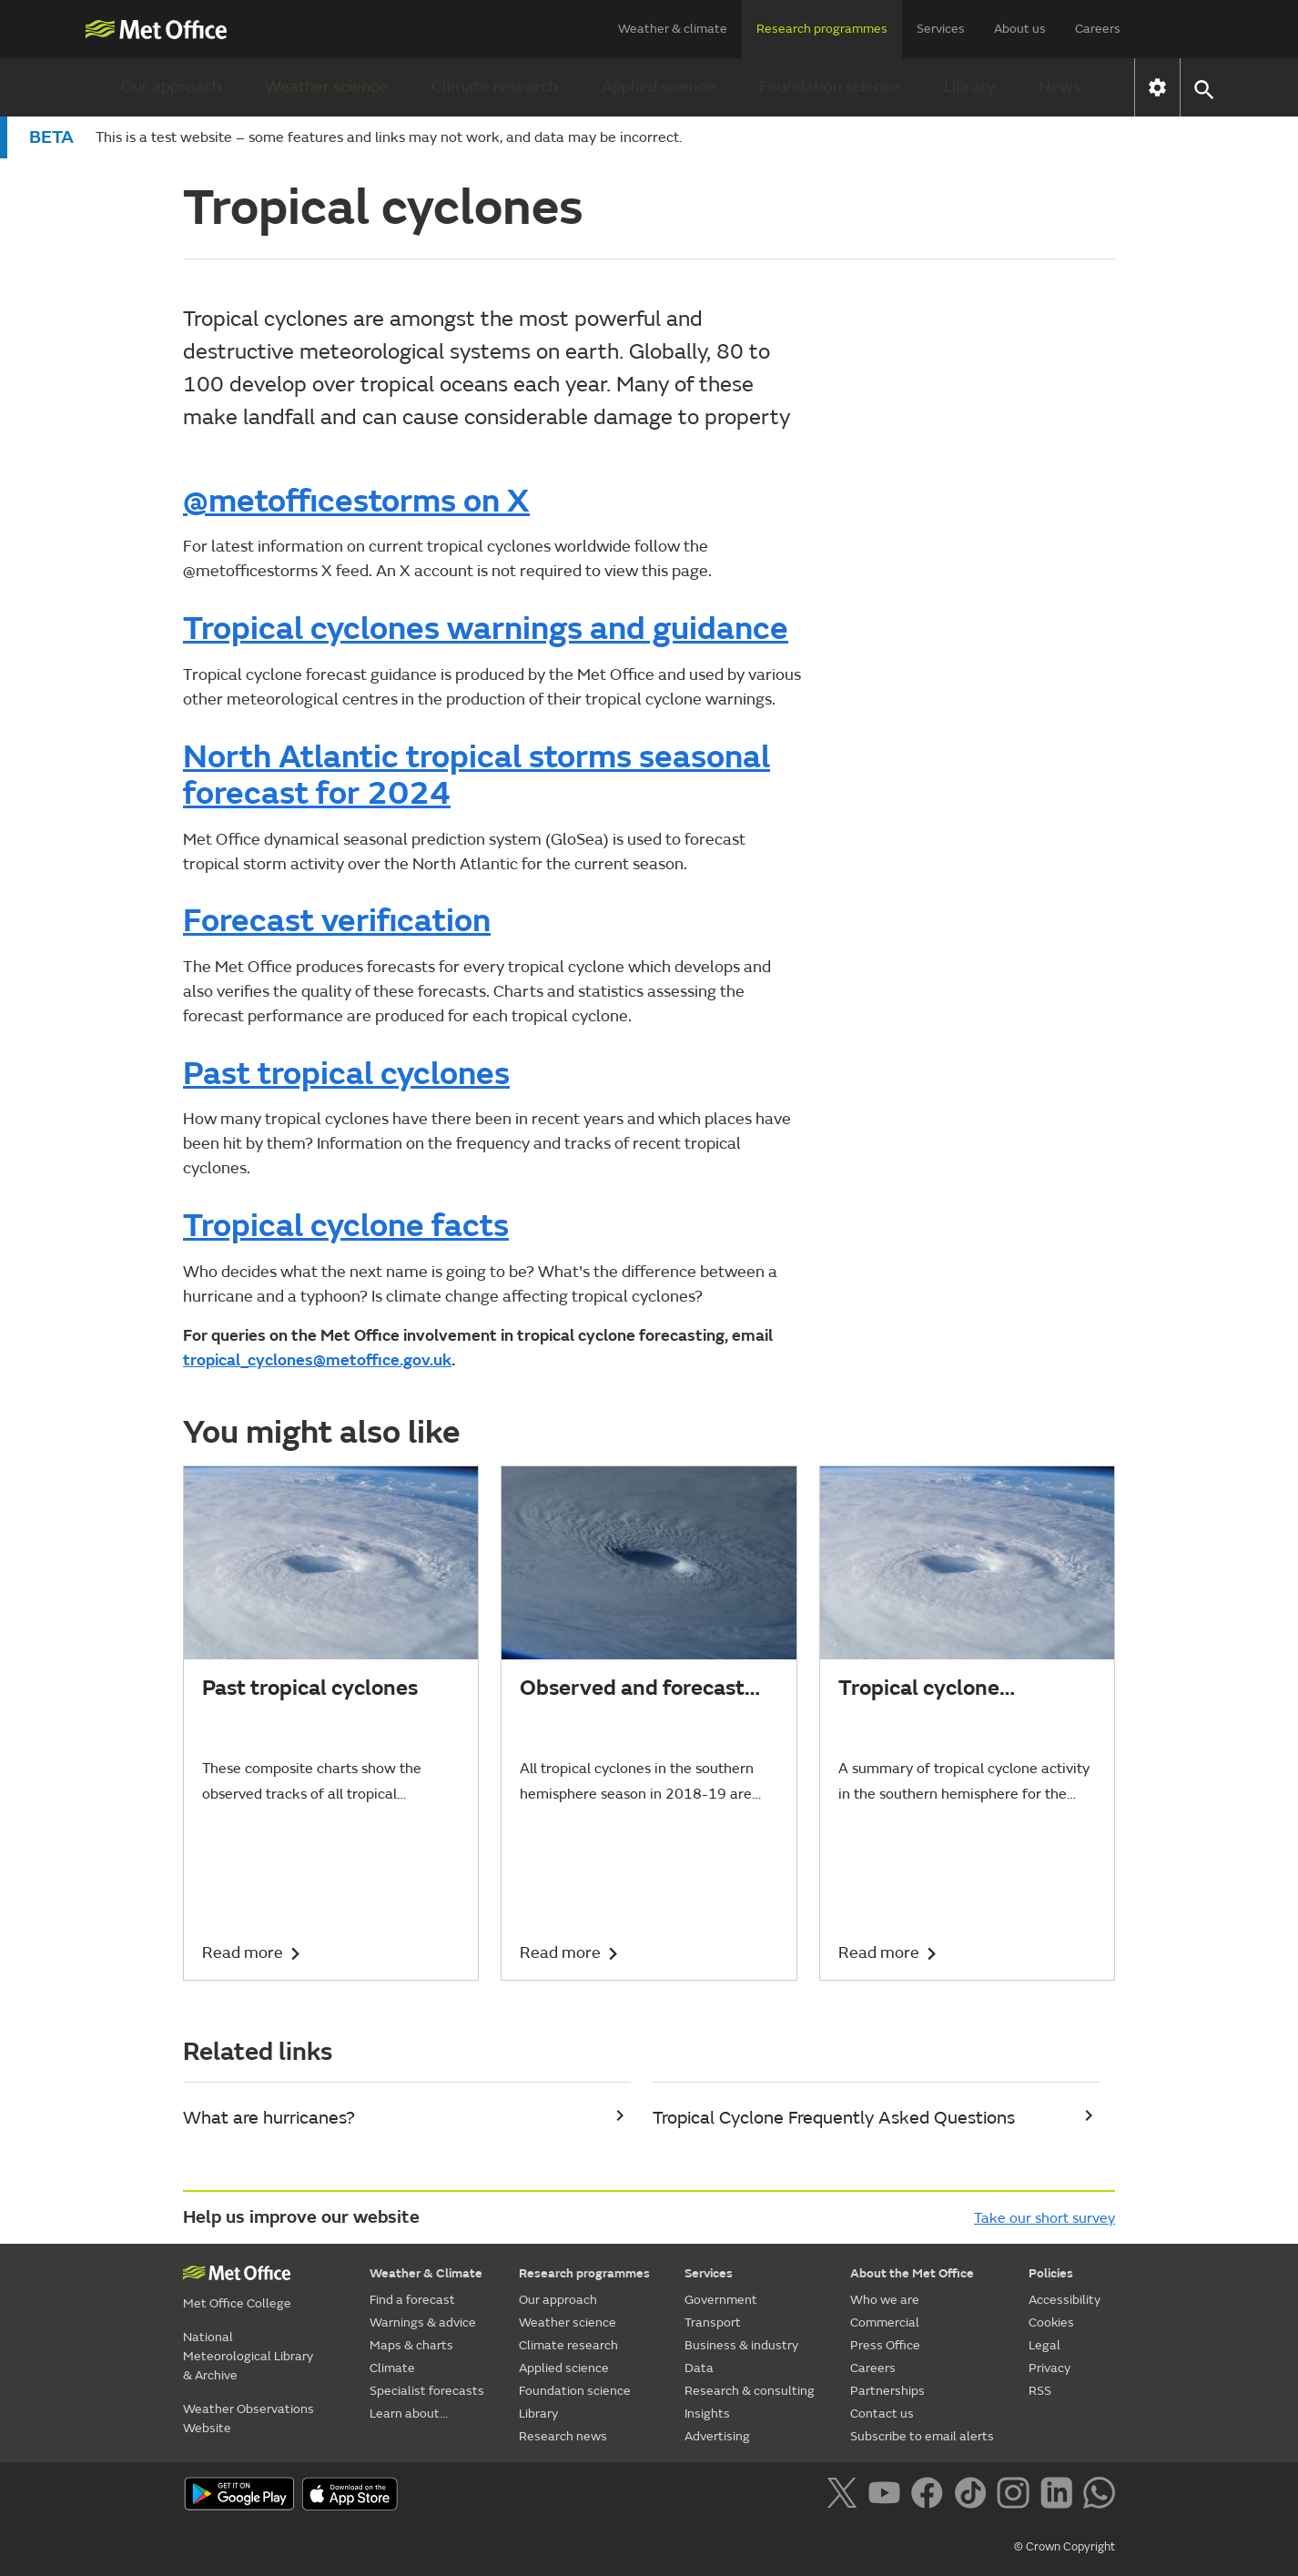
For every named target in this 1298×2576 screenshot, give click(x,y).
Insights (707, 2413)
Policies (1051, 2273)
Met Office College (237, 2303)
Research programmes (821, 28)
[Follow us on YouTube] (888, 2496)
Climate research (494, 86)
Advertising (717, 2436)
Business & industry (741, 2345)
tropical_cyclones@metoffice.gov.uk (317, 1360)
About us (1020, 28)
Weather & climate (672, 28)
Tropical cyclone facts (346, 1226)
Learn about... (409, 2413)
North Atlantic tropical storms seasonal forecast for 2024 (476, 776)
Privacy (1049, 2368)
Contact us (882, 2413)
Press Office (885, 2345)
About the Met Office (912, 2273)
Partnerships (887, 2391)
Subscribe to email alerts (922, 2436)
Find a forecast (412, 2299)
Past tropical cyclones (346, 1074)
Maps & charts (411, 2345)
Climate (392, 2368)
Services (941, 28)
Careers (1098, 28)
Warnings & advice (423, 2322)
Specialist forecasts (427, 2391)
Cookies (1051, 2322)
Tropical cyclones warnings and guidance (485, 629)
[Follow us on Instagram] (1016, 2496)
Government (720, 2299)
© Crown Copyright (1064, 2547)
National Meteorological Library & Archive (248, 2356)
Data (699, 2368)
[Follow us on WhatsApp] (1099, 2496)
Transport (712, 2322)
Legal (1044, 2345)
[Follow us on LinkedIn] (1060, 2496)
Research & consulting (749, 2391)
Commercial (884, 2322)
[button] (1203, 88)
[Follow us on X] (845, 2496)
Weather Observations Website (248, 2418)
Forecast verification (337, 921)
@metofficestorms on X (356, 502)
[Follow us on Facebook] (930, 2496)
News (1059, 86)
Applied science (658, 86)
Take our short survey (1044, 2218)
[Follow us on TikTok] (973, 2496)
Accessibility (1064, 2299)
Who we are (884, 2299)
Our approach (171, 86)
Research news (563, 2436)
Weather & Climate (426, 2273)
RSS (1040, 2391)
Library (969, 86)
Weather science (326, 86)
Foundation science (829, 86)
